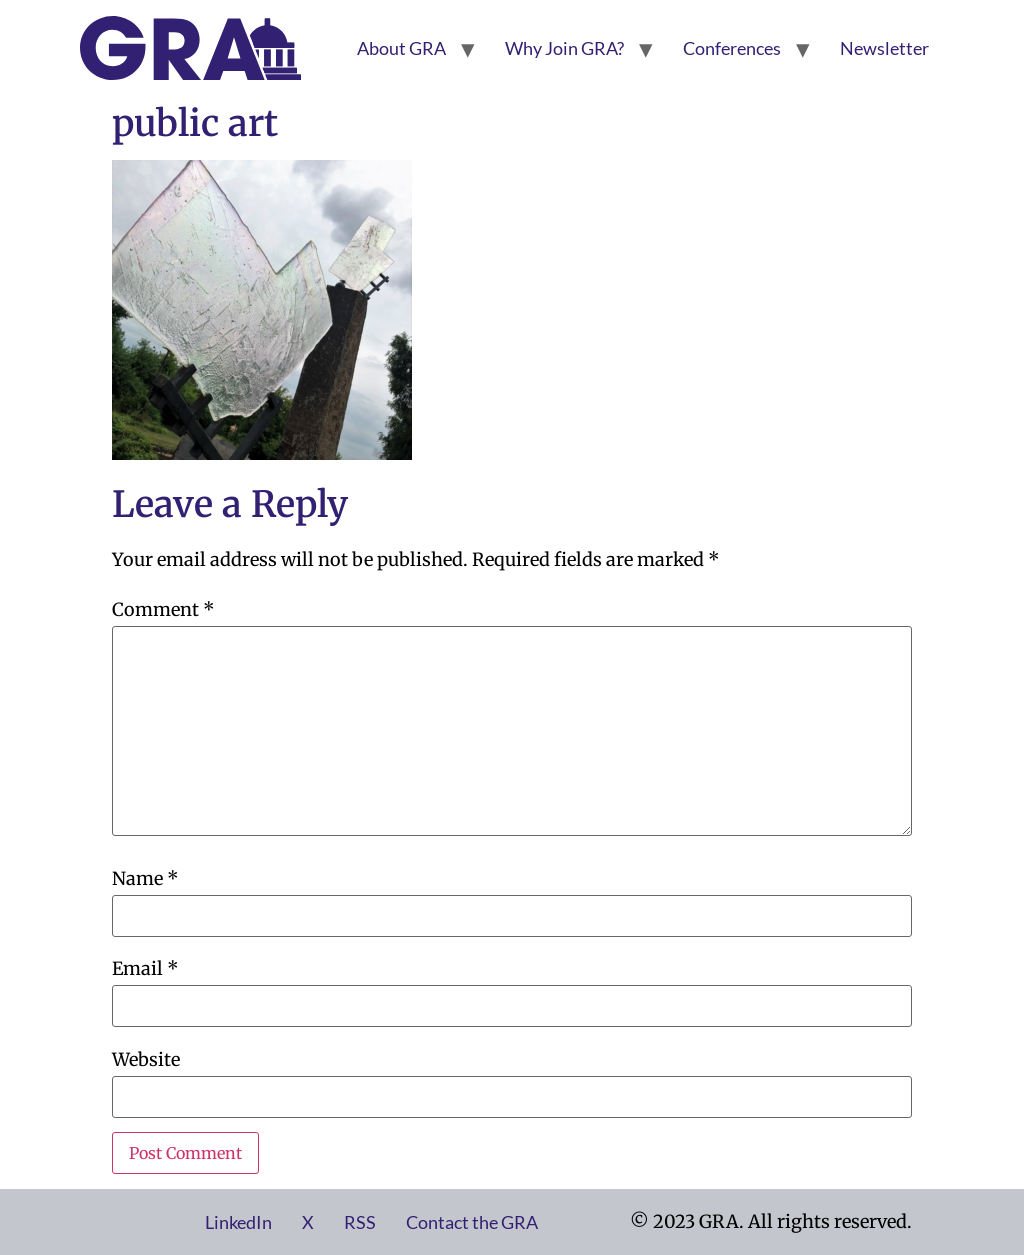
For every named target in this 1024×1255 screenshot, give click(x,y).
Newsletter (884, 48)
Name (145, 879)
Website (146, 1060)
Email (145, 969)
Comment (163, 610)
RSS (360, 1222)
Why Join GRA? (564, 48)
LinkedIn (238, 1222)
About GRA (401, 48)
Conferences (732, 48)
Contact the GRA (472, 1222)
